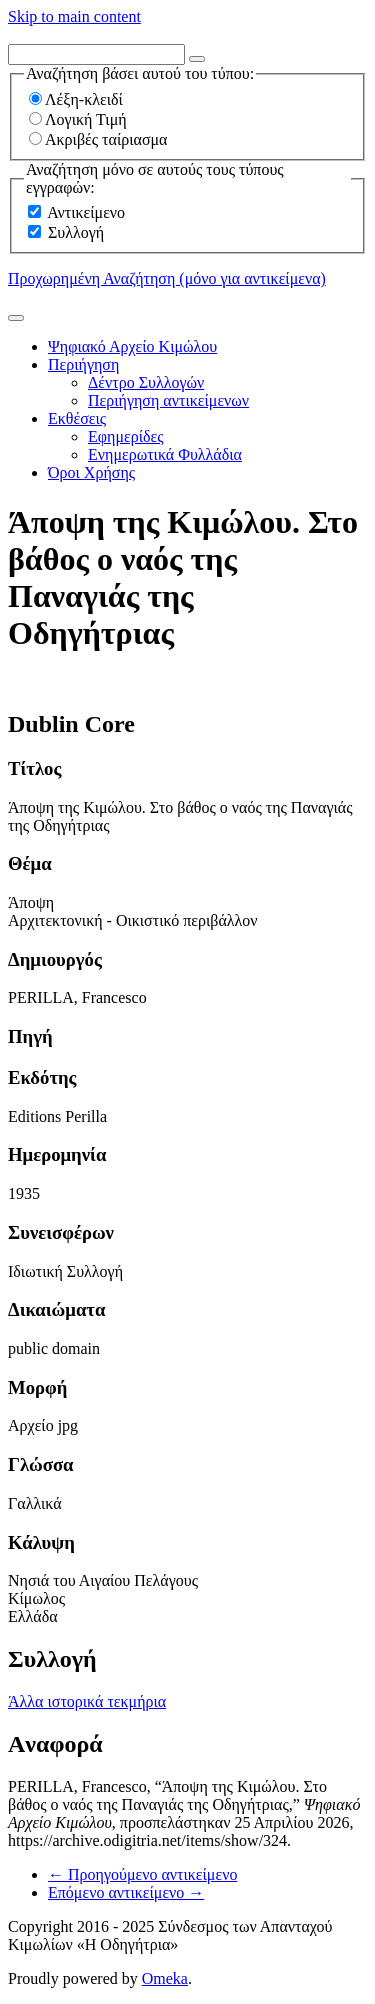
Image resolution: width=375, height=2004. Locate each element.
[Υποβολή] (16, 318)
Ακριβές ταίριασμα (98, 139)
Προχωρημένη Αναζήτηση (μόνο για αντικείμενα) (167, 278)
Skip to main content (74, 16)
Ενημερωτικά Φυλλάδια (165, 454)
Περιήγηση (83, 364)
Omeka (165, 1978)
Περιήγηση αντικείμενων (168, 400)
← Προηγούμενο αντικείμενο (142, 1874)
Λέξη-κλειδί (76, 99)
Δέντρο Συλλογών (146, 382)
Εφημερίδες (126, 436)
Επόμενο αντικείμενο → (126, 1892)
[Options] (197, 59)
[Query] (96, 54)
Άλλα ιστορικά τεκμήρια (87, 1701)
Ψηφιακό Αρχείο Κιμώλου (132, 346)
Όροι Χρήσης (91, 472)
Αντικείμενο (86, 212)
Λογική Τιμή (78, 119)
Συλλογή (76, 232)
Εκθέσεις (77, 418)
